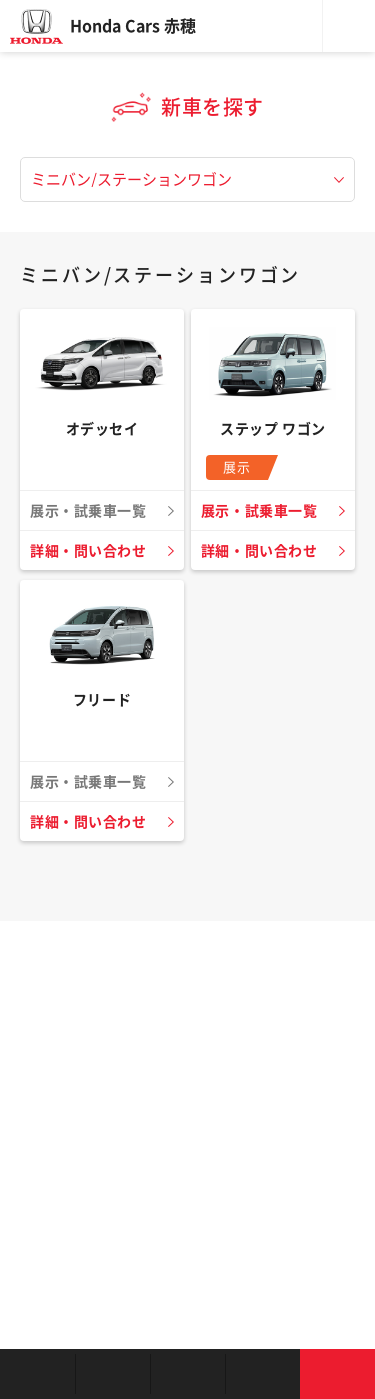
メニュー (349, 26)
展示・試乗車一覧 (259, 511)
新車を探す (112, 1374)
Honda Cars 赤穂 (133, 26)
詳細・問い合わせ (88, 551)
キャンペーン (262, 1374)
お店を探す (37, 1374)
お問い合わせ (337, 1374)
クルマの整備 (187, 1374)
